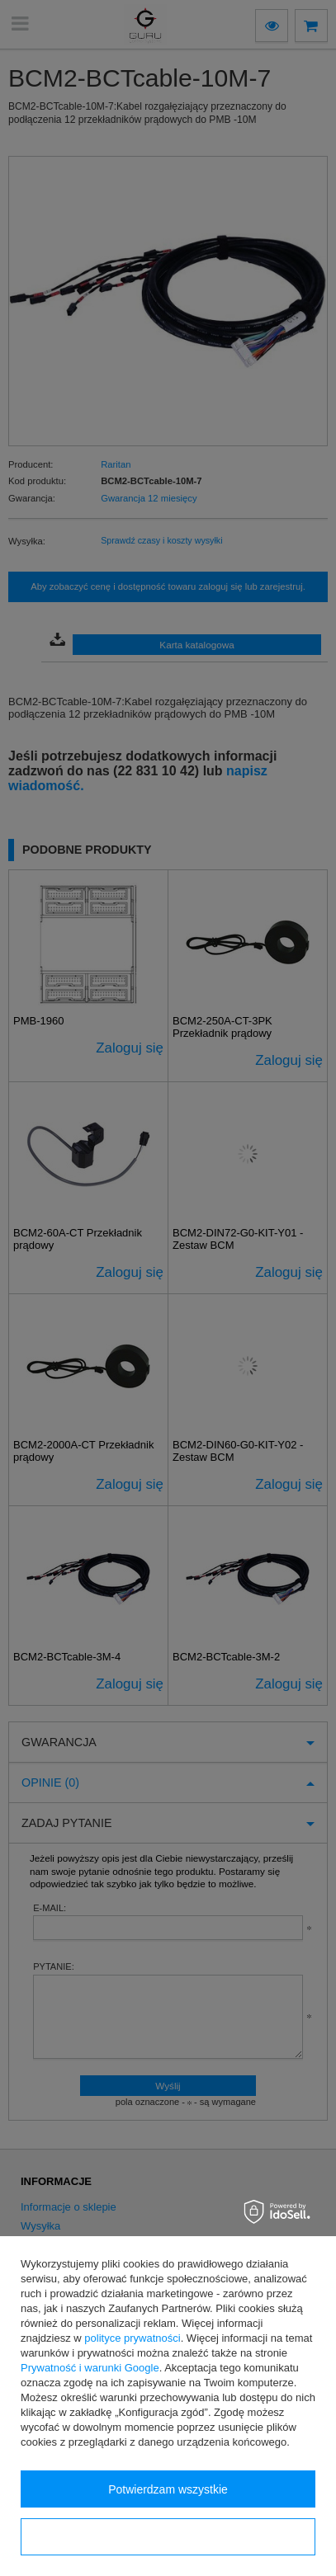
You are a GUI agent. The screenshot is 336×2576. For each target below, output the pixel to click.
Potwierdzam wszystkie (168, 2489)
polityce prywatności (132, 2338)
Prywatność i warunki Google (90, 2368)
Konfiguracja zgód (167, 2537)
